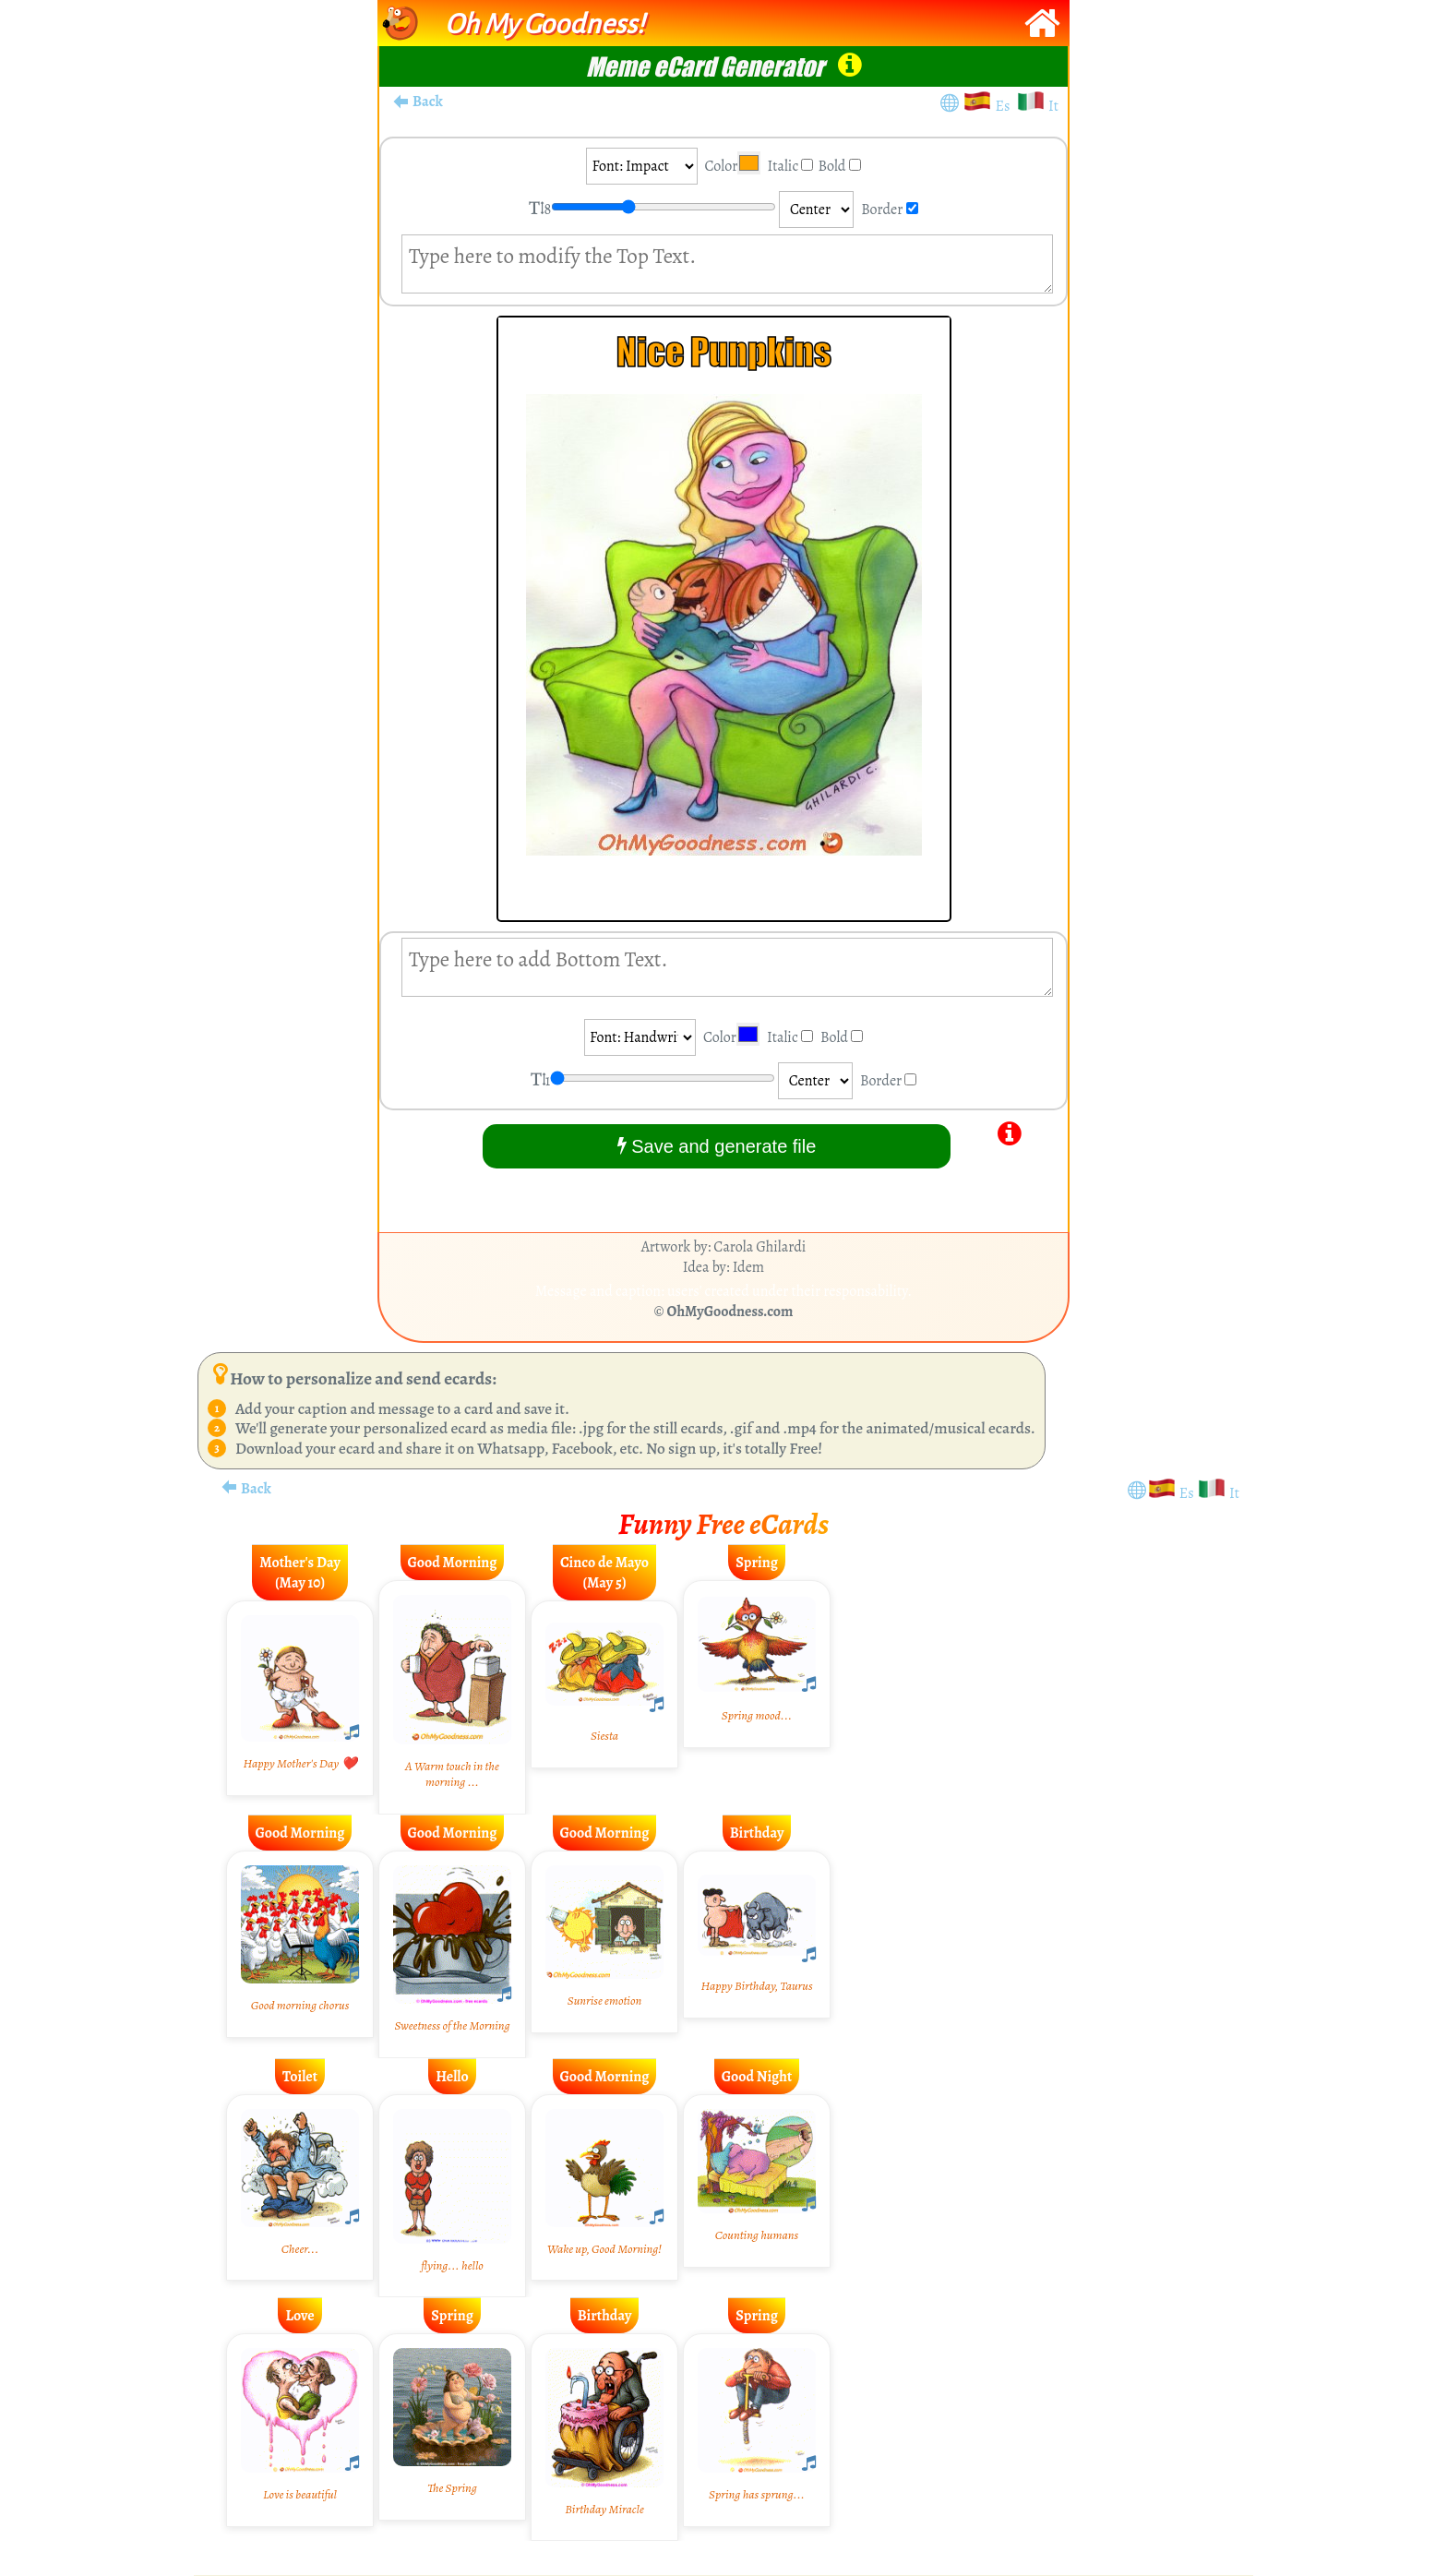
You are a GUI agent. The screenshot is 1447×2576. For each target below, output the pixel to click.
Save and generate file (717, 1145)
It (1053, 106)
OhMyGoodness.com (730, 1311)
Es (1006, 106)
